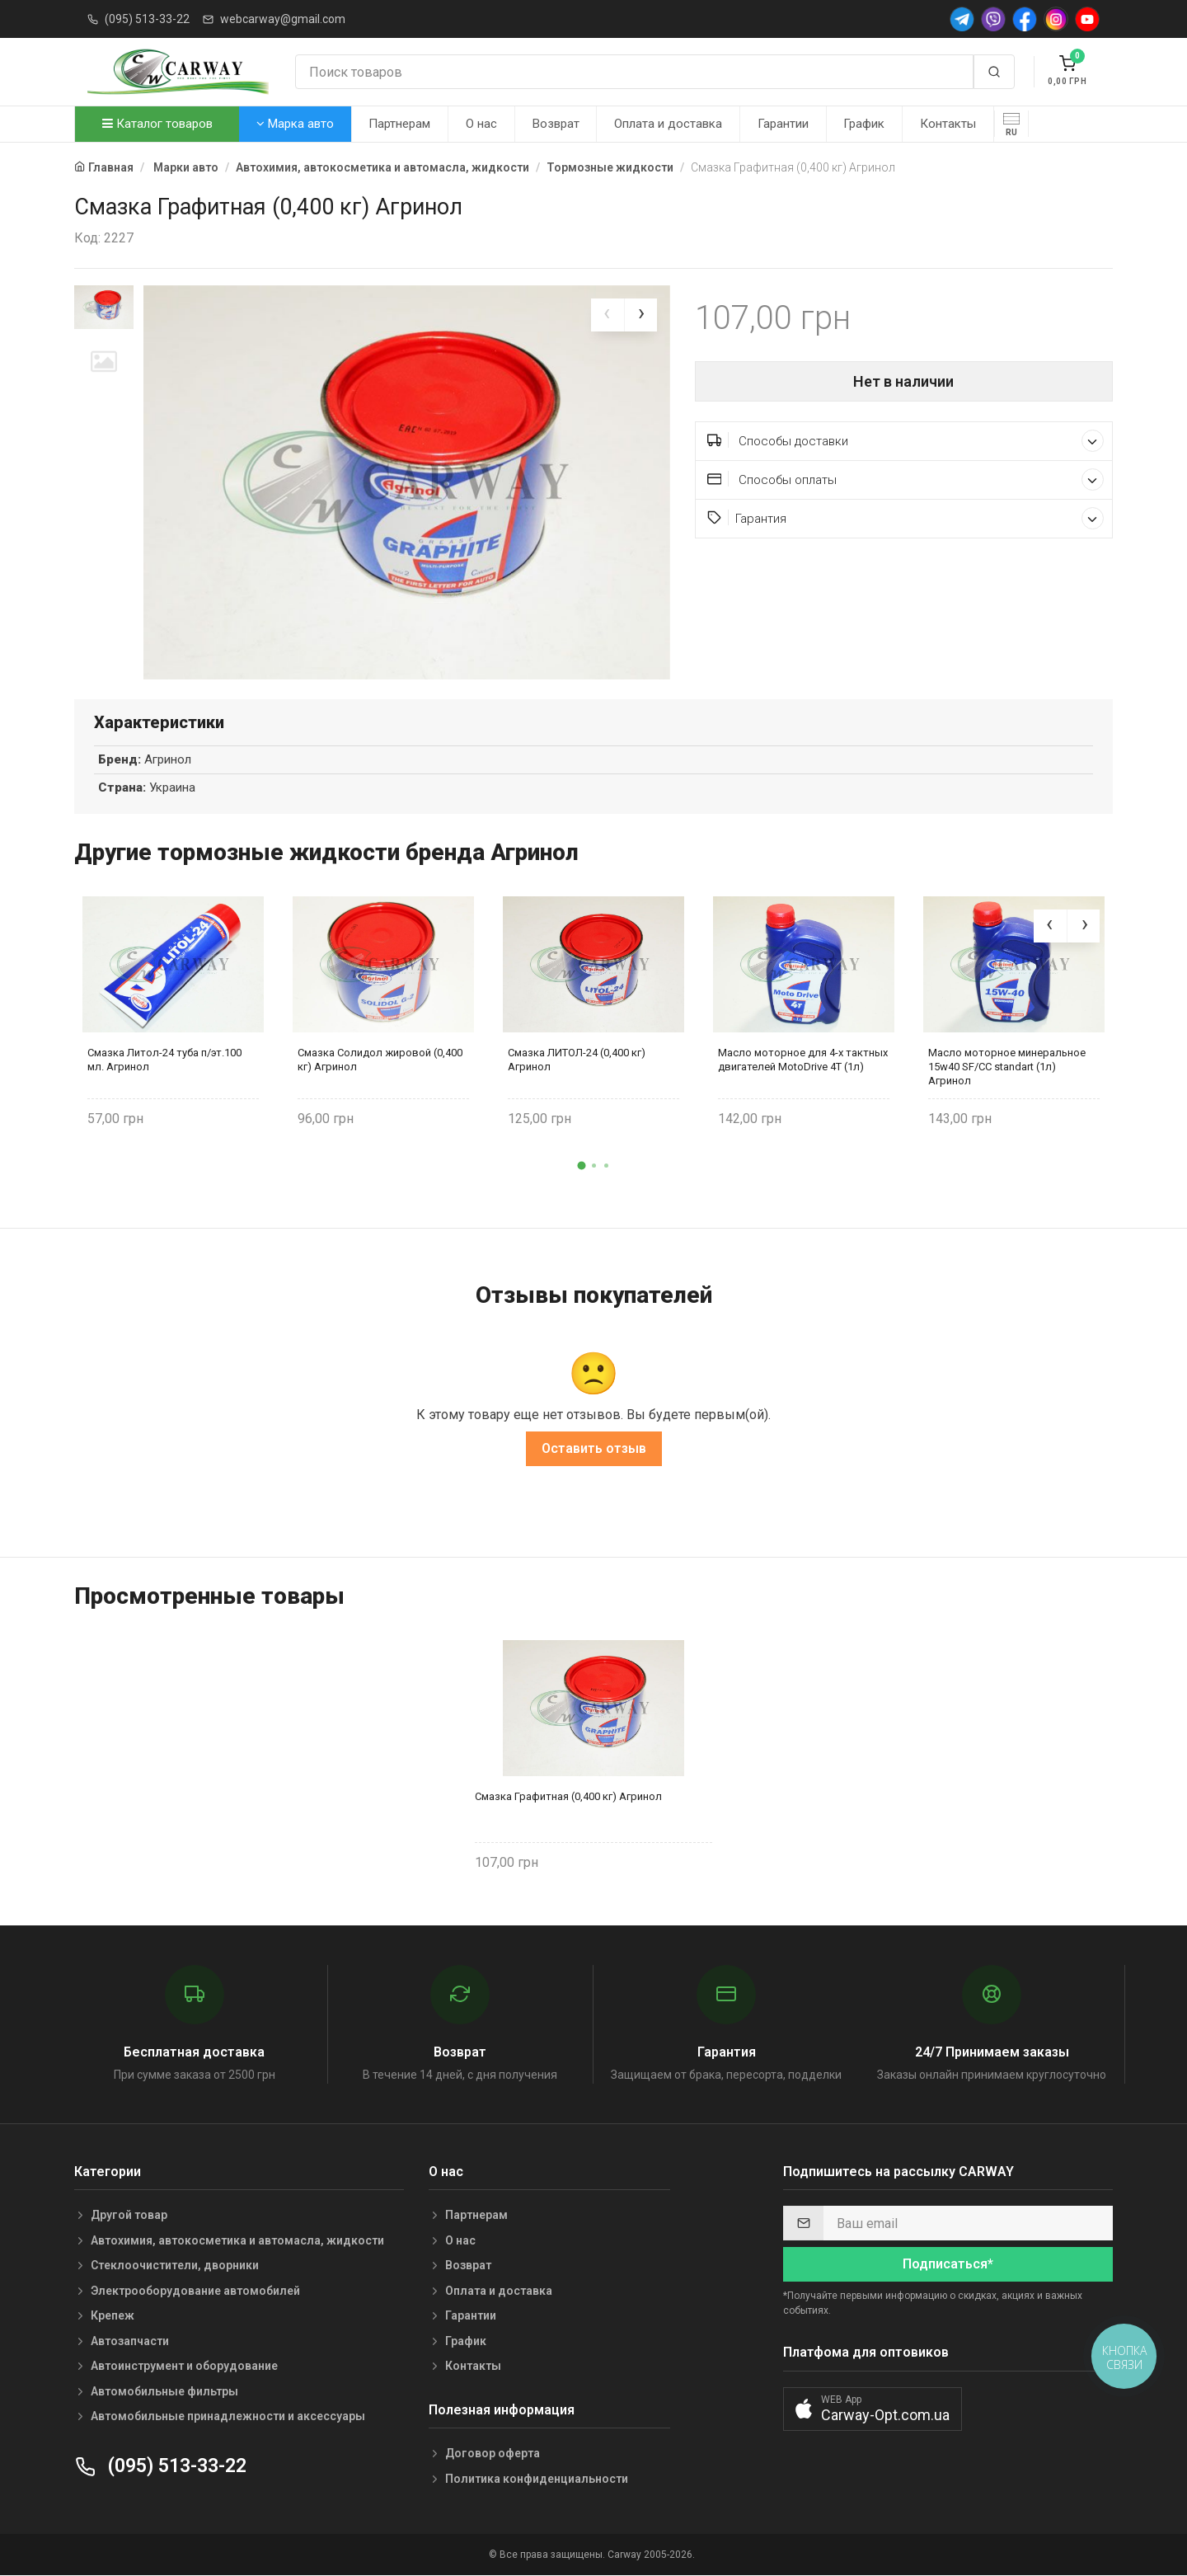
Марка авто (295, 123)
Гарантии (783, 123)
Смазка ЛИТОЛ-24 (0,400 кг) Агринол (576, 1059)
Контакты (948, 123)
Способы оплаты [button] (906, 479)
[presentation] (607, 314)
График (863, 123)
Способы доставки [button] (906, 441)
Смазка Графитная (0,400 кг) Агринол (568, 1796)
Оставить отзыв (594, 1449)
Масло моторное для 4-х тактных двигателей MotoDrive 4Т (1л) (803, 1059)
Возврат (556, 123)
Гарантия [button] (906, 518)
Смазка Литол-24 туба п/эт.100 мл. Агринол (164, 1059)
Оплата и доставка (668, 123)
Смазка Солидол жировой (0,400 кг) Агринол (380, 1059)
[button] (581, 1166)
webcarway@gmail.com (282, 19)
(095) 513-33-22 (147, 19)
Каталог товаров (157, 123)
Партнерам (399, 123)
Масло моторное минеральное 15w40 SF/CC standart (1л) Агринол (1007, 1066)
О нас (481, 123)
